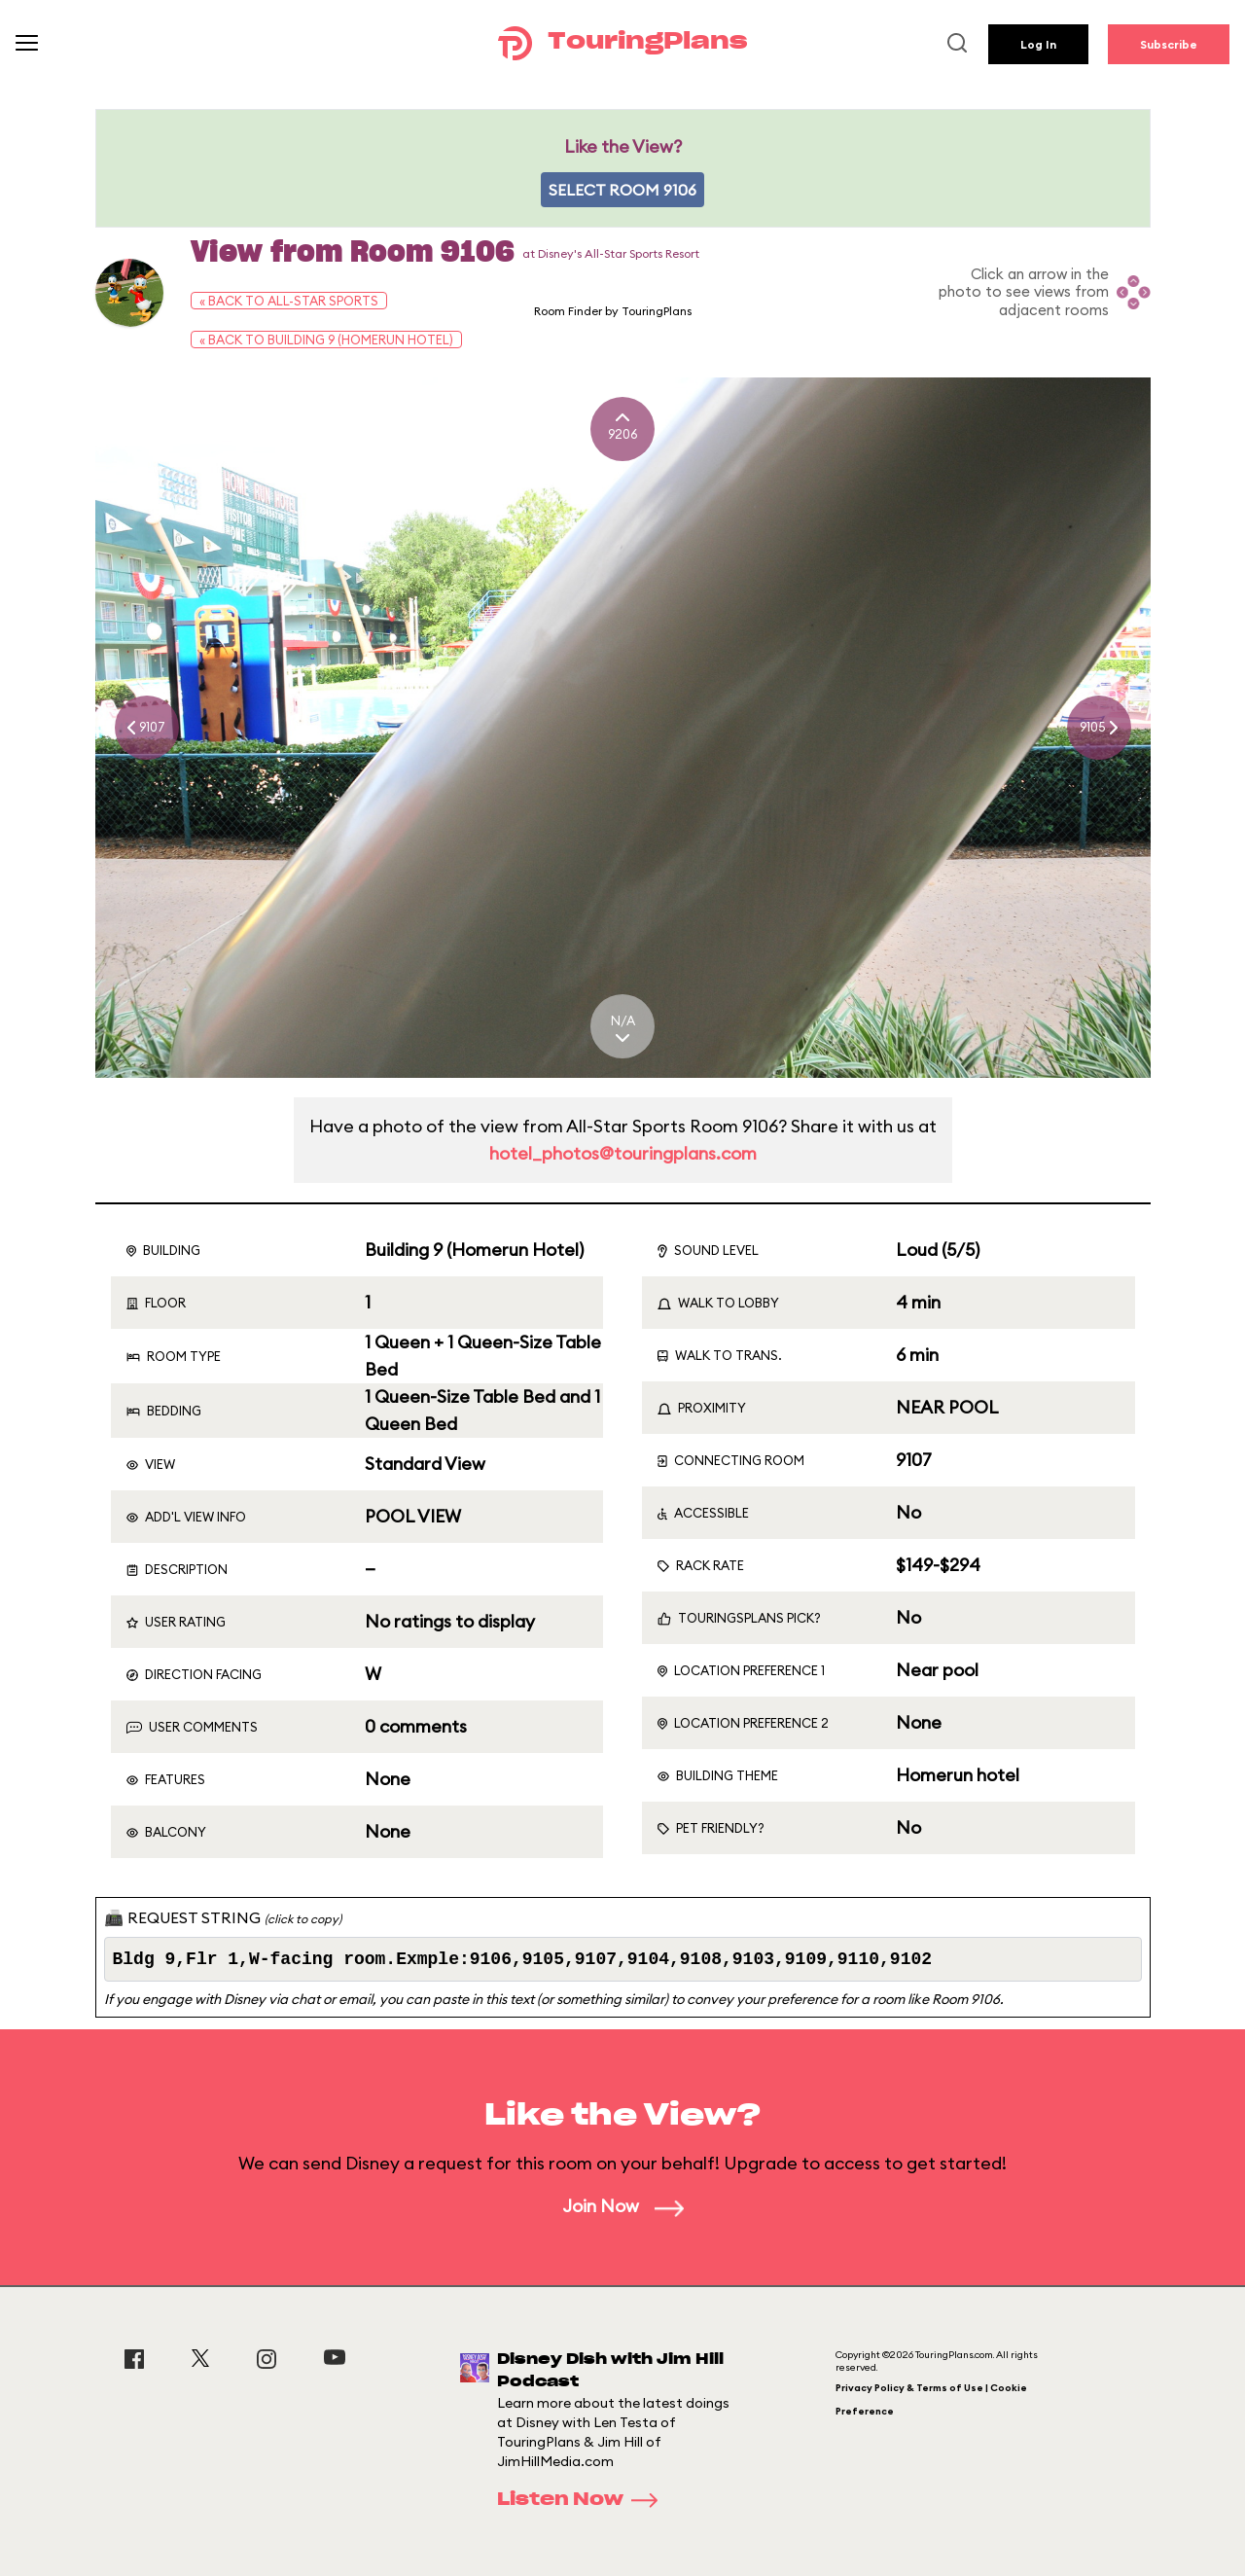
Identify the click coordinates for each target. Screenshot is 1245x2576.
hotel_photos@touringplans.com (623, 1153)
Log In (1038, 44)
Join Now (623, 2206)
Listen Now (583, 2500)
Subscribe (1168, 44)
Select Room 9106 (622, 189)
